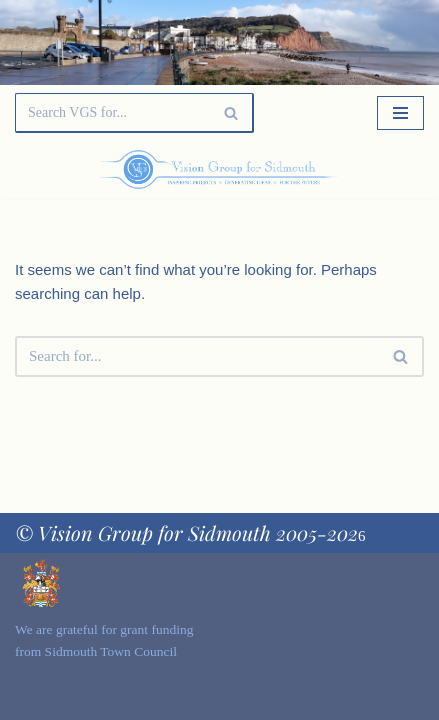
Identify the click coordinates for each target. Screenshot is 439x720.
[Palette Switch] (363, 170)
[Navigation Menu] (400, 113)
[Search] (112, 113)
